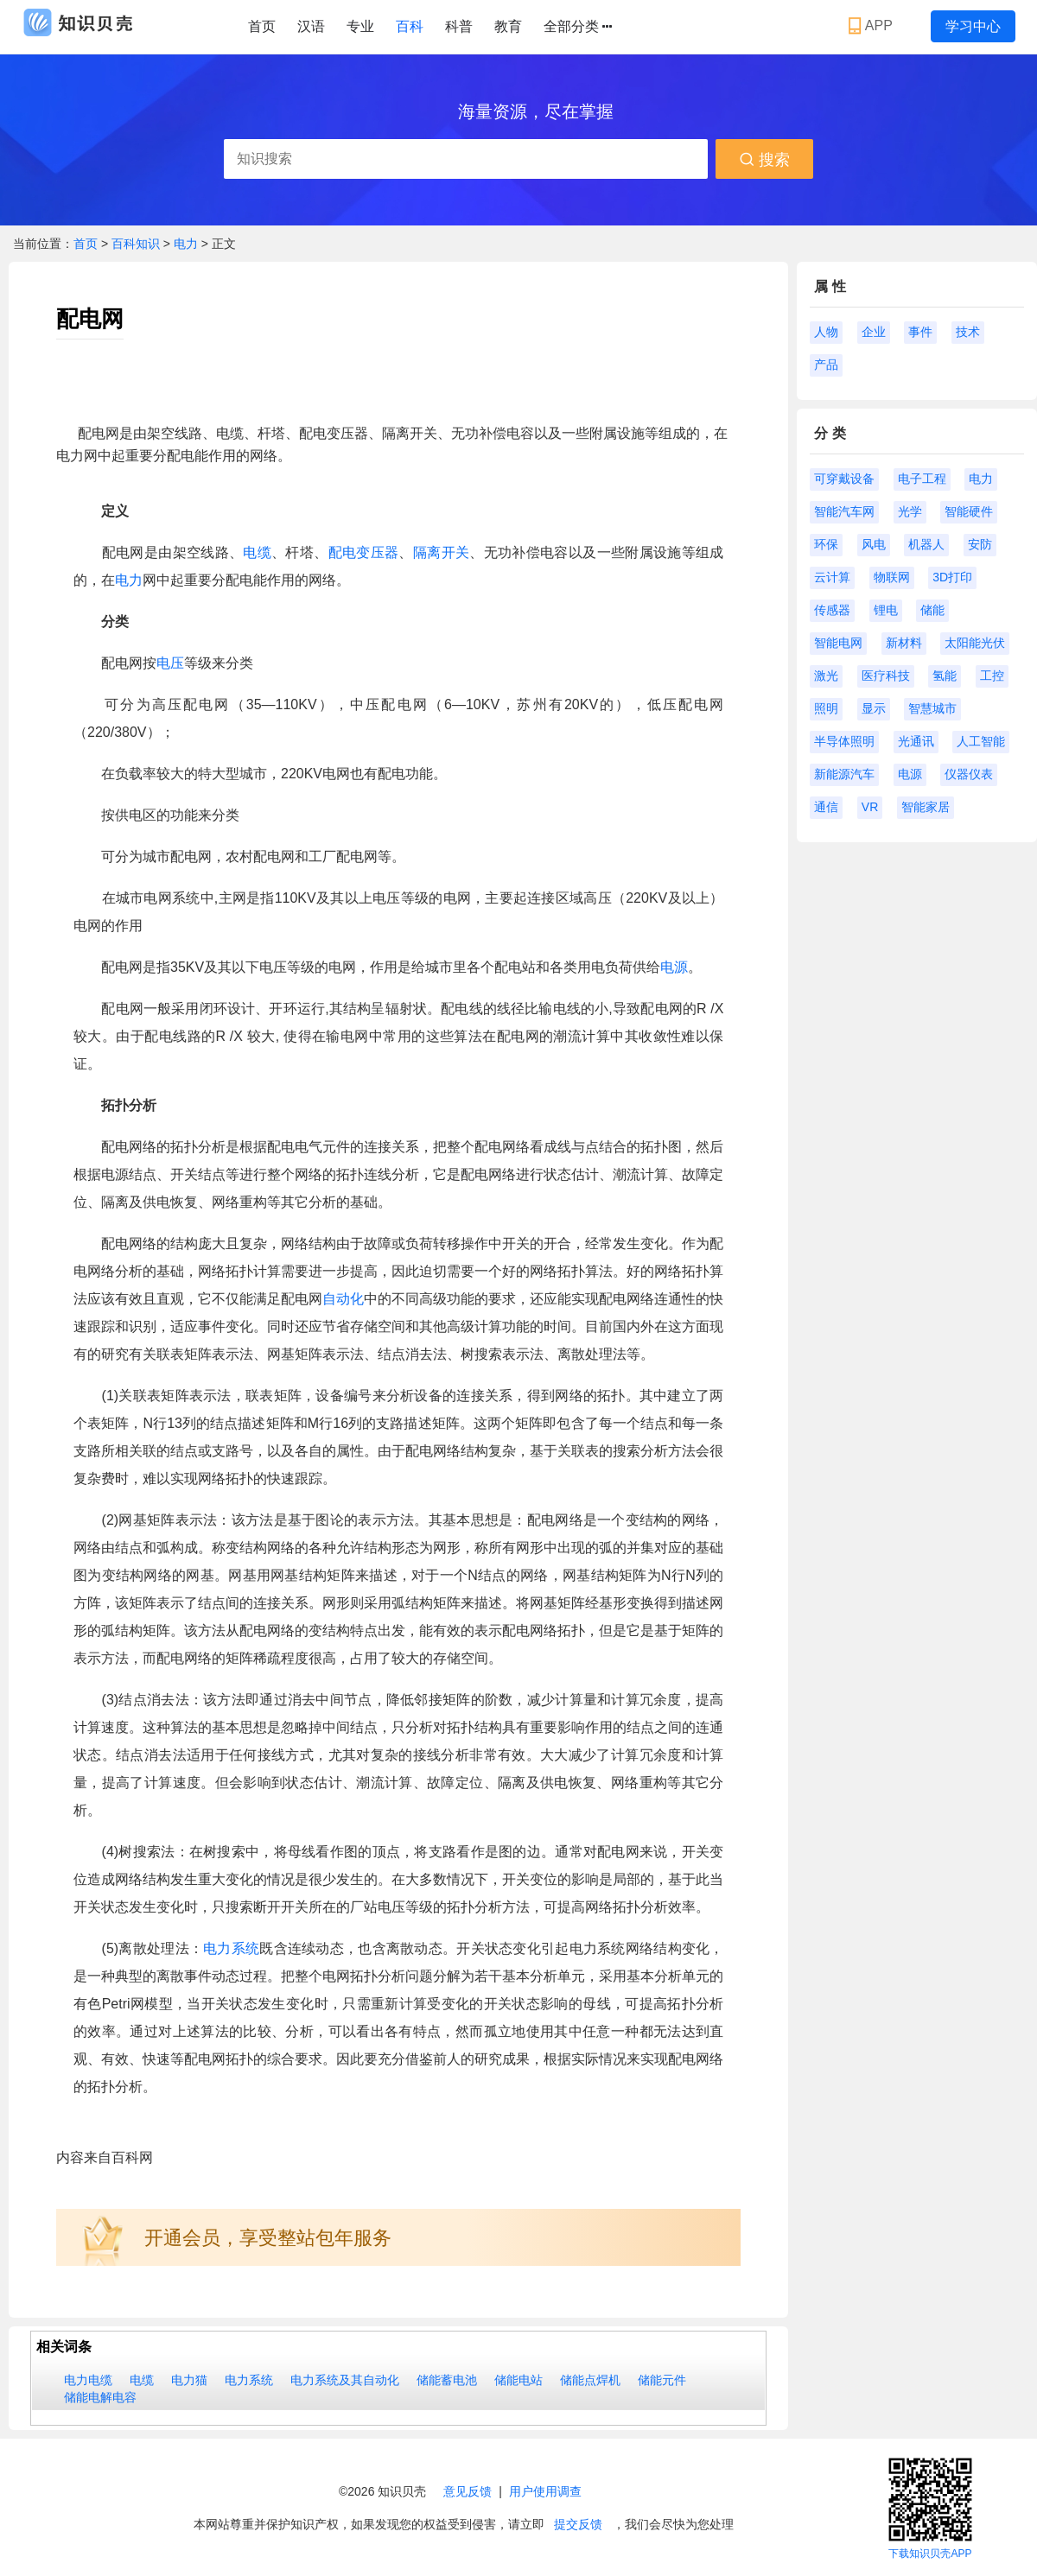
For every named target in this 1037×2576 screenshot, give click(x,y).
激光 (826, 675)
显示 (874, 708)
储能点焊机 (590, 2380)
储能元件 (662, 2380)
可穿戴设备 (844, 478)
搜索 (764, 159)
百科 (409, 26)
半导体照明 (844, 741)
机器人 (926, 544)
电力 (187, 244)
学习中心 (973, 26)
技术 (968, 332)
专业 (360, 26)
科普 (459, 26)
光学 (910, 511)
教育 (508, 26)
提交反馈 (578, 2524)
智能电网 (838, 643)
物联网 (892, 577)
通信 (826, 807)
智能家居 (925, 807)
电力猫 (189, 2380)
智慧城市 (932, 708)
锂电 (886, 610)
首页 (262, 26)
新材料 (904, 643)
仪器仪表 (969, 774)
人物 (826, 332)
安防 (980, 544)
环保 (826, 544)
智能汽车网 (844, 511)
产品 (826, 364)
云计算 (832, 577)
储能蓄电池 (447, 2380)
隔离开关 (441, 552)
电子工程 (922, 478)
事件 (920, 332)
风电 (874, 544)
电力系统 (231, 1948)
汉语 (311, 26)
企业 (874, 332)
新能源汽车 (844, 774)
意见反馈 (467, 2491)
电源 (674, 967)
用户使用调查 (545, 2491)
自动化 (343, 1298)
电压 (170, 663)
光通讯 (916, 741)
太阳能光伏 (975, 643)
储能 (932, 610)
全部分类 (578, 26)
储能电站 (518, 2380)
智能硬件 (969, 511)
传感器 (832, 610)
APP (872, 26)
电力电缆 (88, 2380)
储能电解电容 (100, 2397)
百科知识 (137, 244)
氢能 (944, 675)
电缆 (257, 552)
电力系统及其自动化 (344, 2380)
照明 (826, 708)
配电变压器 (363, 552)
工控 (992, 675)
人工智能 (981, 741)
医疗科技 (886, 675)
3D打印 (952, 577)
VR (870, 807)
